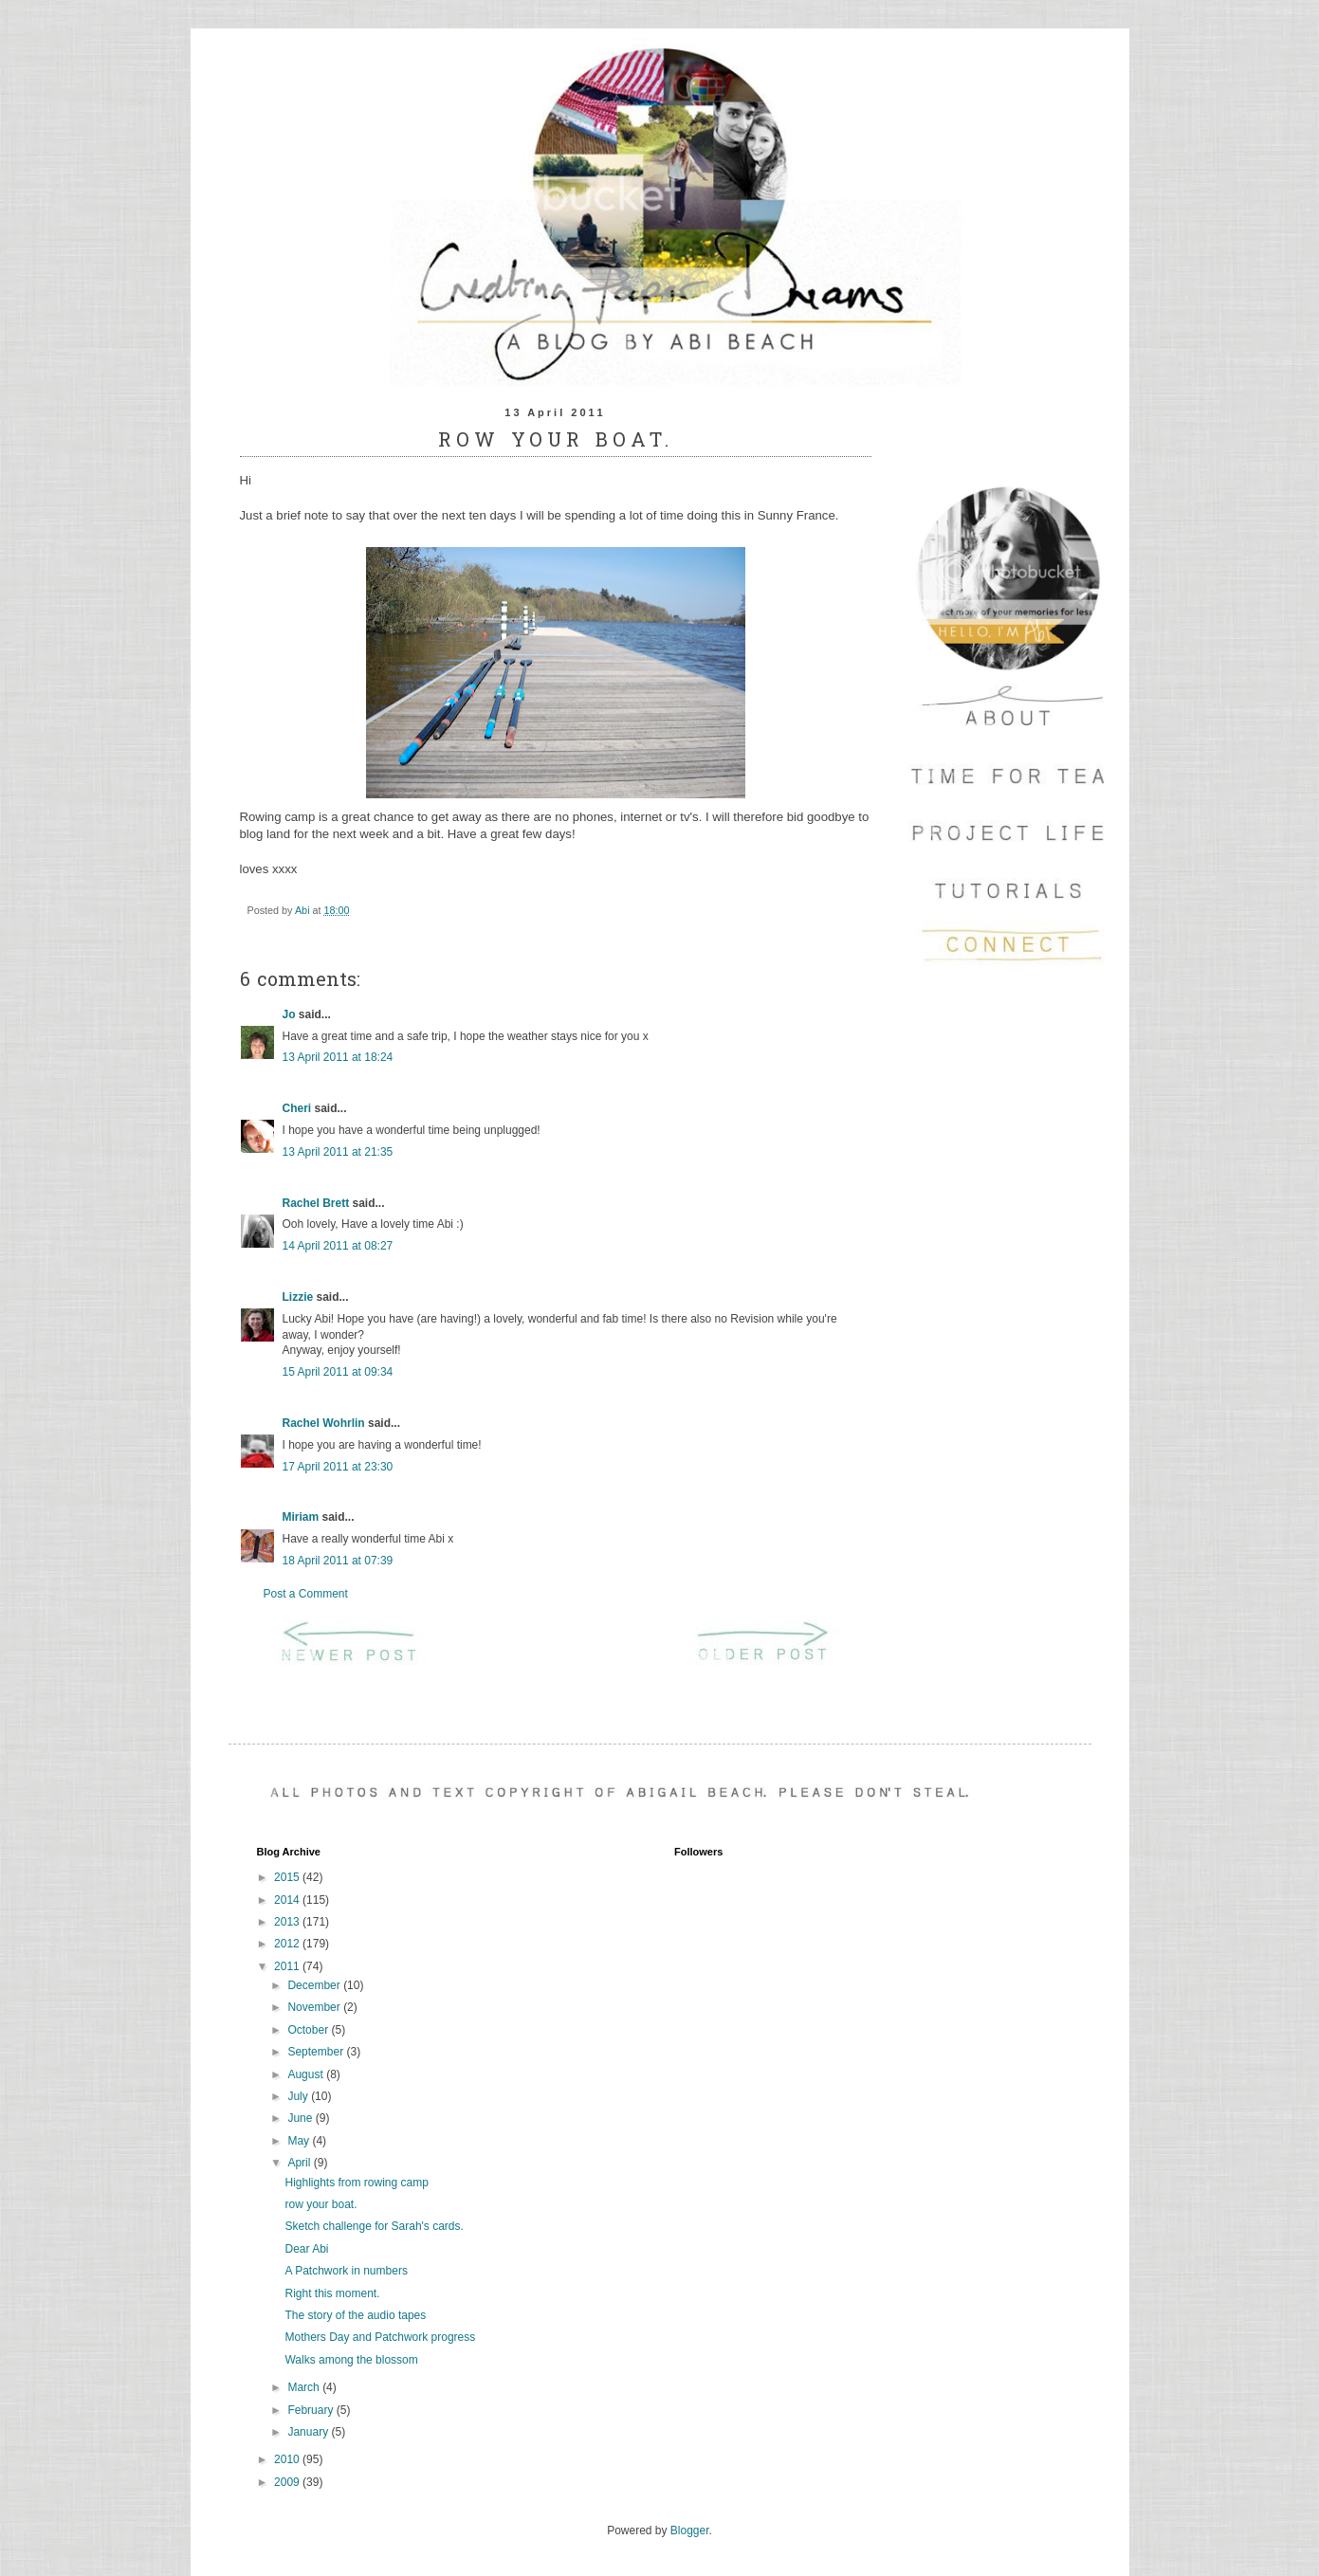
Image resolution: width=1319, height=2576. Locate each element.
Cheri (297, 1108)
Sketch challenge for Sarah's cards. (373, 2226)
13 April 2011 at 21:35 (338, 1152)
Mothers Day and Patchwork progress (379, 2337)
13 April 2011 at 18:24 (338, 1057)
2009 (288, 2482)
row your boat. (320, 2204)
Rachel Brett (316, 1203)
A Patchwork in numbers (345, 2270)
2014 (288, 1900)
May (299, 2140)
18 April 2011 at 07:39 (338, 1560)
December (315, 1985)
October (309, 2030)
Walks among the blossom (350, 2359)
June (301, 2118)
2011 (288, 1966)
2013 (288, 1921)
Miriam (301, 1517)
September (316, 2051)
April (300, 2162)
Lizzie (298, 1297)
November (315, 2007)
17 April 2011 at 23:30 (338, 1466)
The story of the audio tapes (355, 2315)
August (306, 2074)
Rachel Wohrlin (324, 1423)
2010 (288, 2459)
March (304, 2387)
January (309, 2432)
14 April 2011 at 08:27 (338, 1245)
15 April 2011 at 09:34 (338, 1372)
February (311, 2410)
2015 (288, 1877)
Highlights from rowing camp (356, 2182)
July (299, 2096)
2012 (288, 1943)
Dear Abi (306, 2249)
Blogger (689, 2530)
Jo (289, 1014)
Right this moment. (331, 2293)
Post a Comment (306, 1593)
